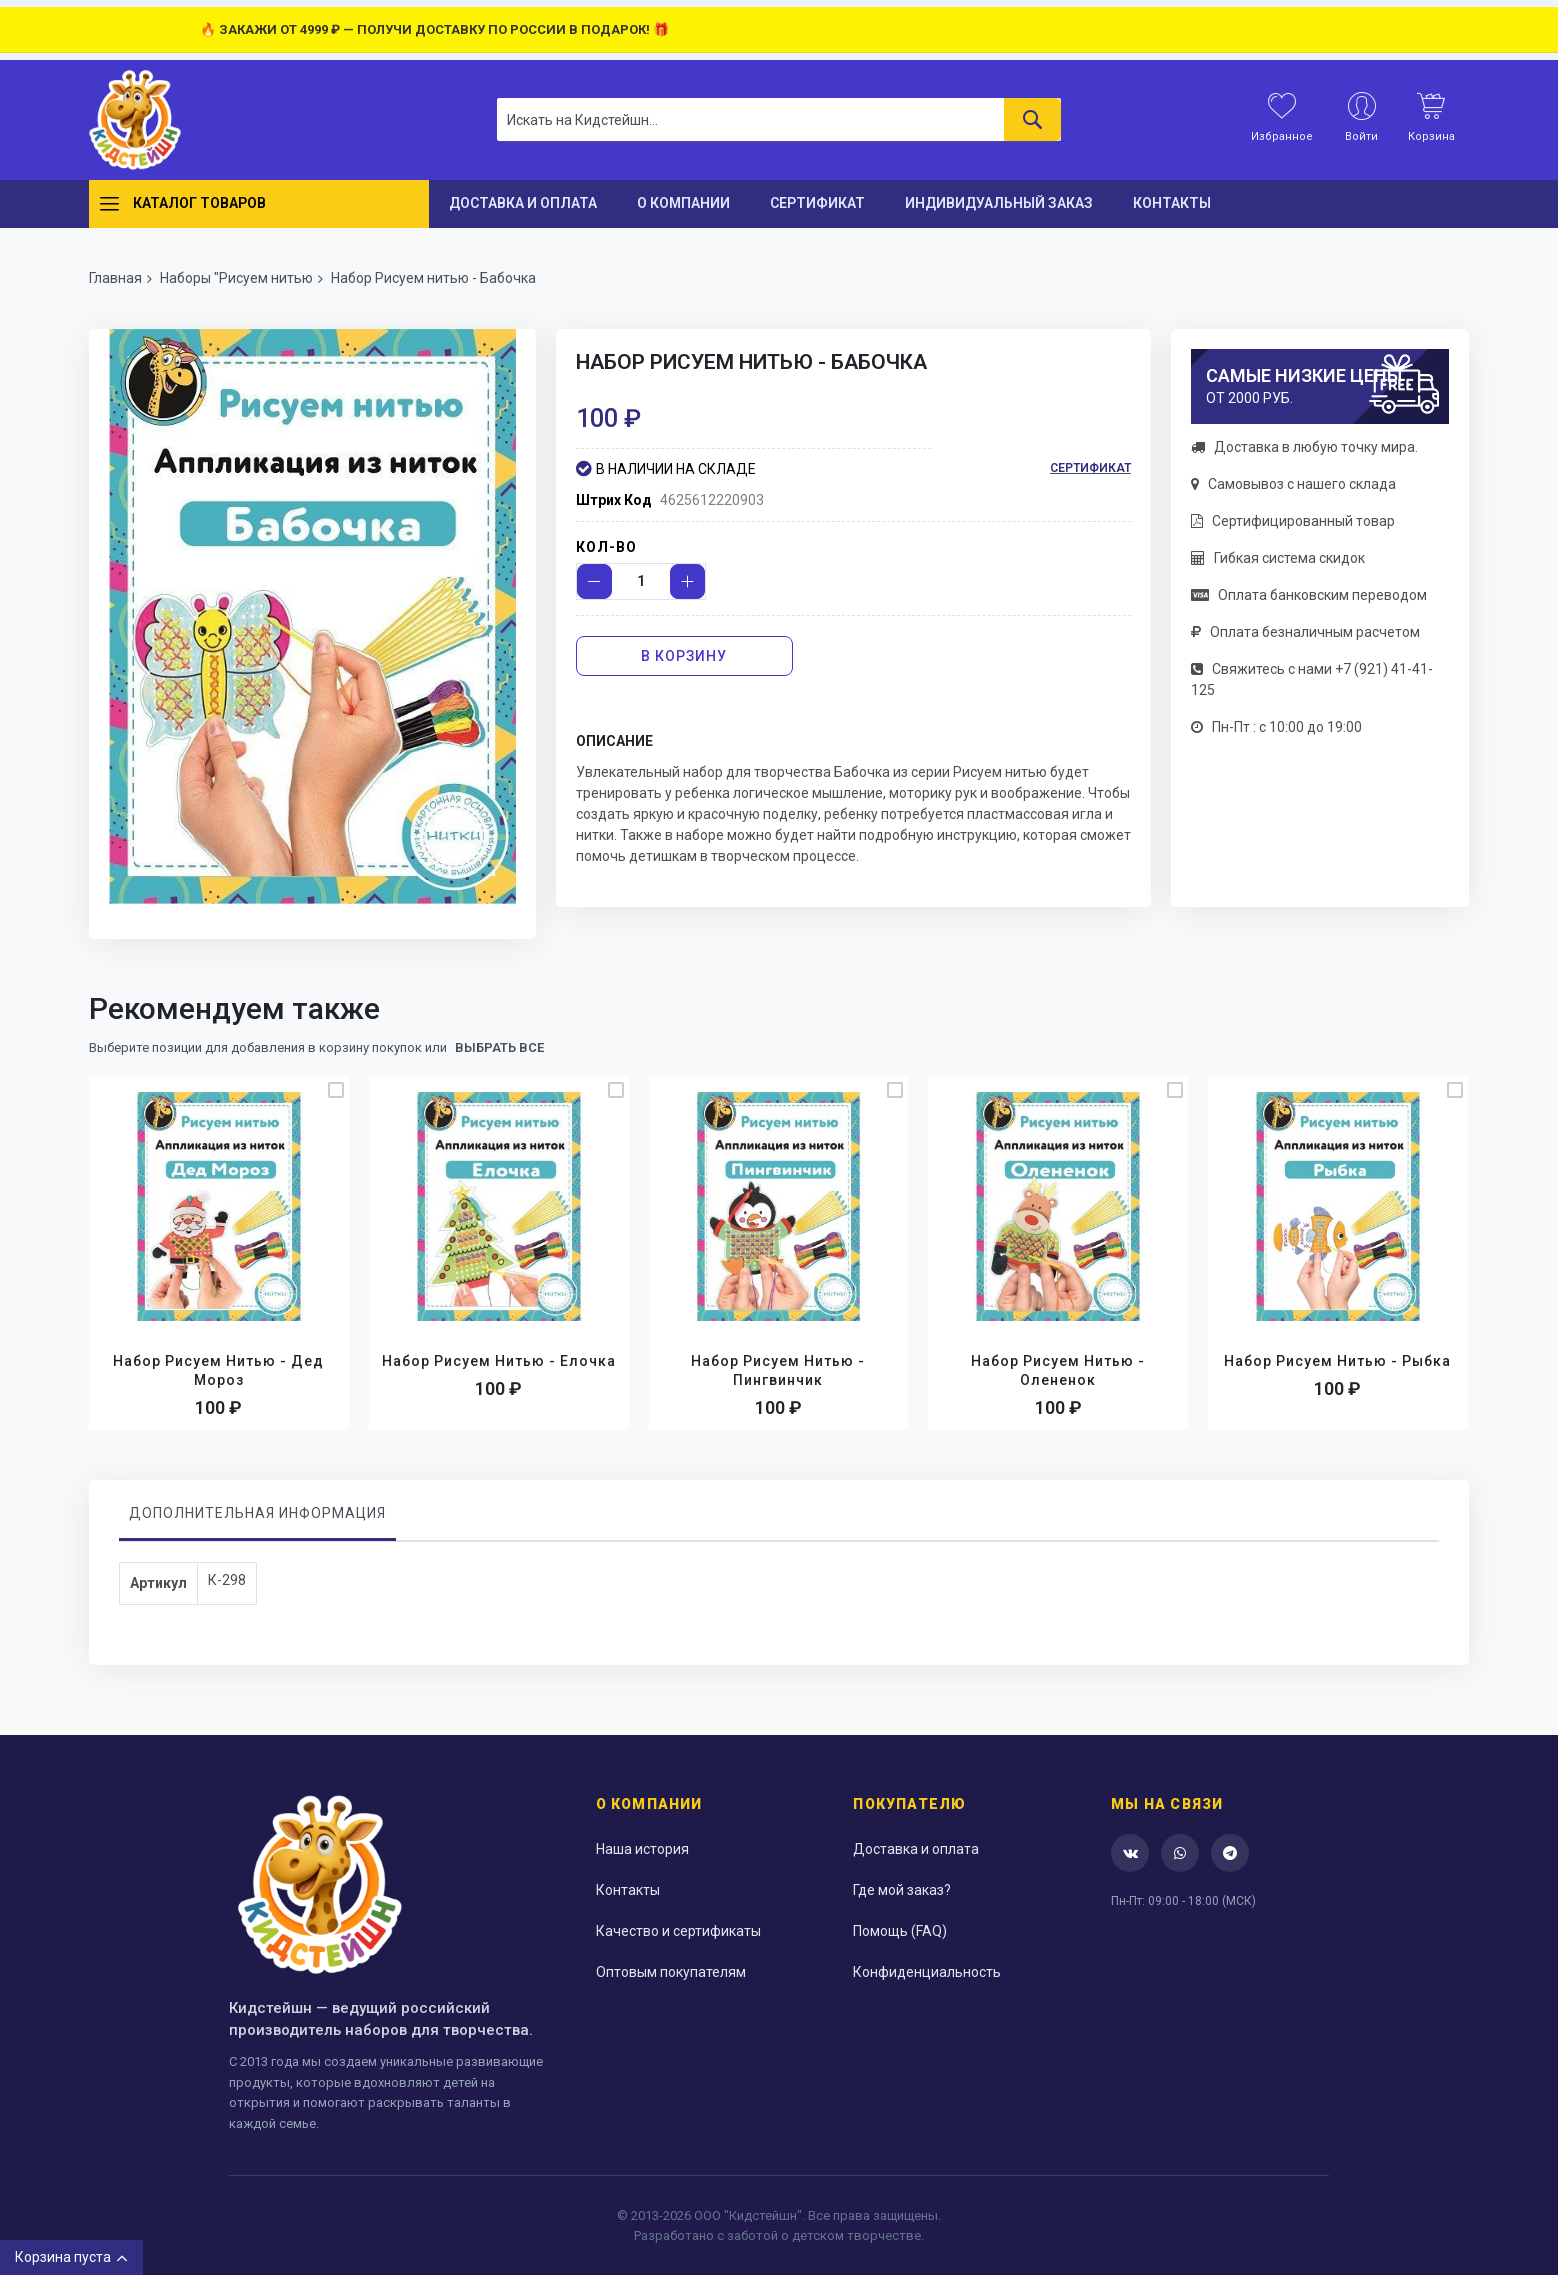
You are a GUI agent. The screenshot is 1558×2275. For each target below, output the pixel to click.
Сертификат (1090, 468)
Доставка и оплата (916, 1849)
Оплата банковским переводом (1309, 595)
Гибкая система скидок (1278, 558)
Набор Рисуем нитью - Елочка (499, 1361)
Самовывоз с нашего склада (1293, 484)
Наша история (642, 1849)
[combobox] (778, 119)
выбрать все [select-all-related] (499, 1047)
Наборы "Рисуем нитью (236, 278)
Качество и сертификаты (678, 1931)
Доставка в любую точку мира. (1304, 447)
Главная (115, 278)
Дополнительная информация (257, 1513)
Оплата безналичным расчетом (1305, 632)
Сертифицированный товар (1293, 521)
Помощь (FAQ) (900, 1931)
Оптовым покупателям (671, 1972)
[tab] (257, 1518)
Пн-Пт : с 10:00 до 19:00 (1276, 727)
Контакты (628, 1890)
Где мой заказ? (902, 1890)
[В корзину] (685, 656)
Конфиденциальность (927, 1972)
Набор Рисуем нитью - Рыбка (1337, 1361)
